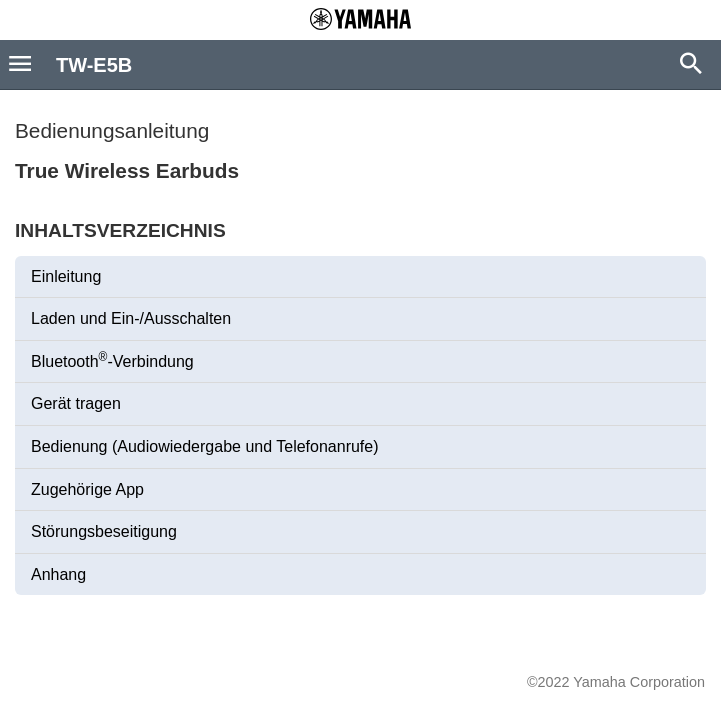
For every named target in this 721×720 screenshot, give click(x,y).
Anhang (58, 574)
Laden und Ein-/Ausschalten (131, 318)
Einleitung (66, 276)
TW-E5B (94, 65)
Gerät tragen (76, 403)
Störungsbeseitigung (104, 531)
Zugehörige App (87, 489)
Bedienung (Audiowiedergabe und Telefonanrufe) (205, 446)
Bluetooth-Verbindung (112, 360)
